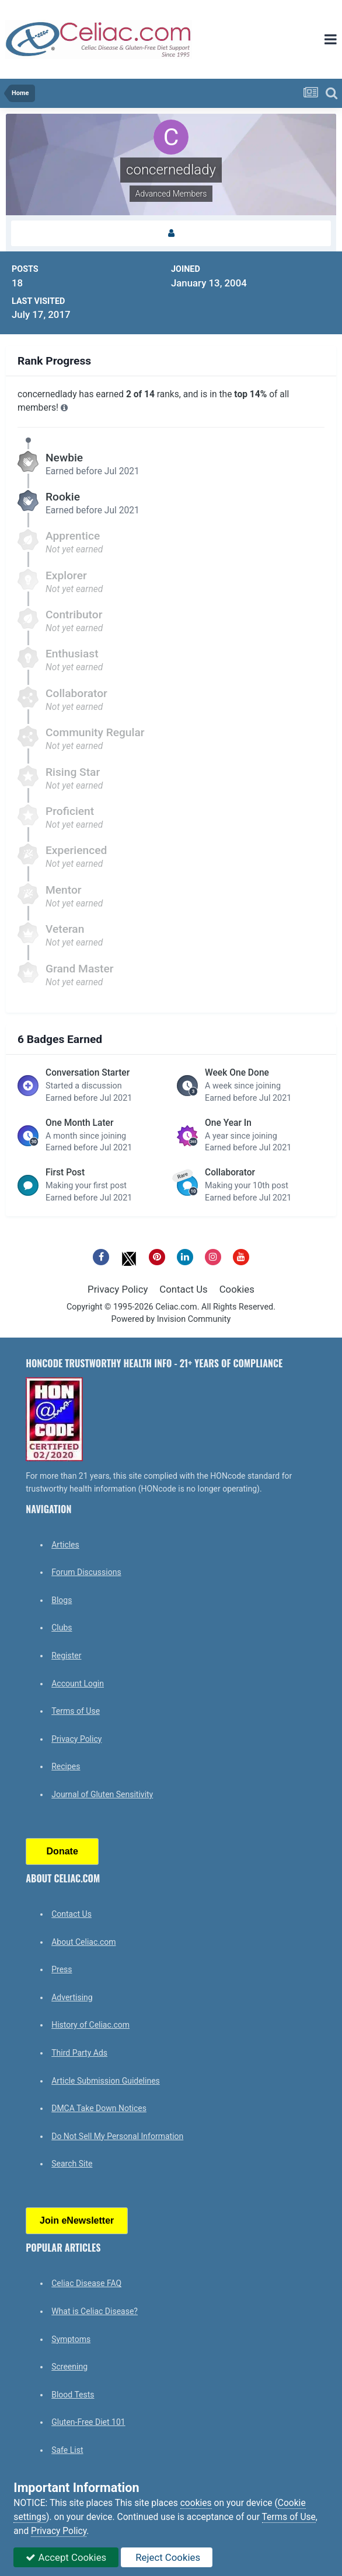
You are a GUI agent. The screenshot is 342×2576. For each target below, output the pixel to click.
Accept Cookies (66, 2557)
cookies (196, 2503)
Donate (62, 1851)
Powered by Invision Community (171, 1319)
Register (66, 1655)
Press (61, 1969)
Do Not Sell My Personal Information (117, 2136)
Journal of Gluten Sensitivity (102, 1794)
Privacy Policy (118, 1289)
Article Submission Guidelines (105, 2080)
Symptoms (70, 2339)
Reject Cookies (166, 2557)
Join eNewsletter (77, 2220)
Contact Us (183, 1289)
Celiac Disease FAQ (86, 2283)
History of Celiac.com (90, 2024)
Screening (69, 2366)
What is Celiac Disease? (94, 2311)
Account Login (77, 1683)
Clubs (61, 1627)
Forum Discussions (86, 1572)
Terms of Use (75, 1711)
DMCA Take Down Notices (98, 2108)
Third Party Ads (79, 2052)
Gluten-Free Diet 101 (88, 2422)
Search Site (71, 2163)
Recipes (65, 1766)
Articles (65, 1544)
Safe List (67, 2450)
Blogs (61, 1600)
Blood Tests (72, 2394)
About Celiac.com (83, 1942)
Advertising (71, 1997)
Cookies (236, 1289)
